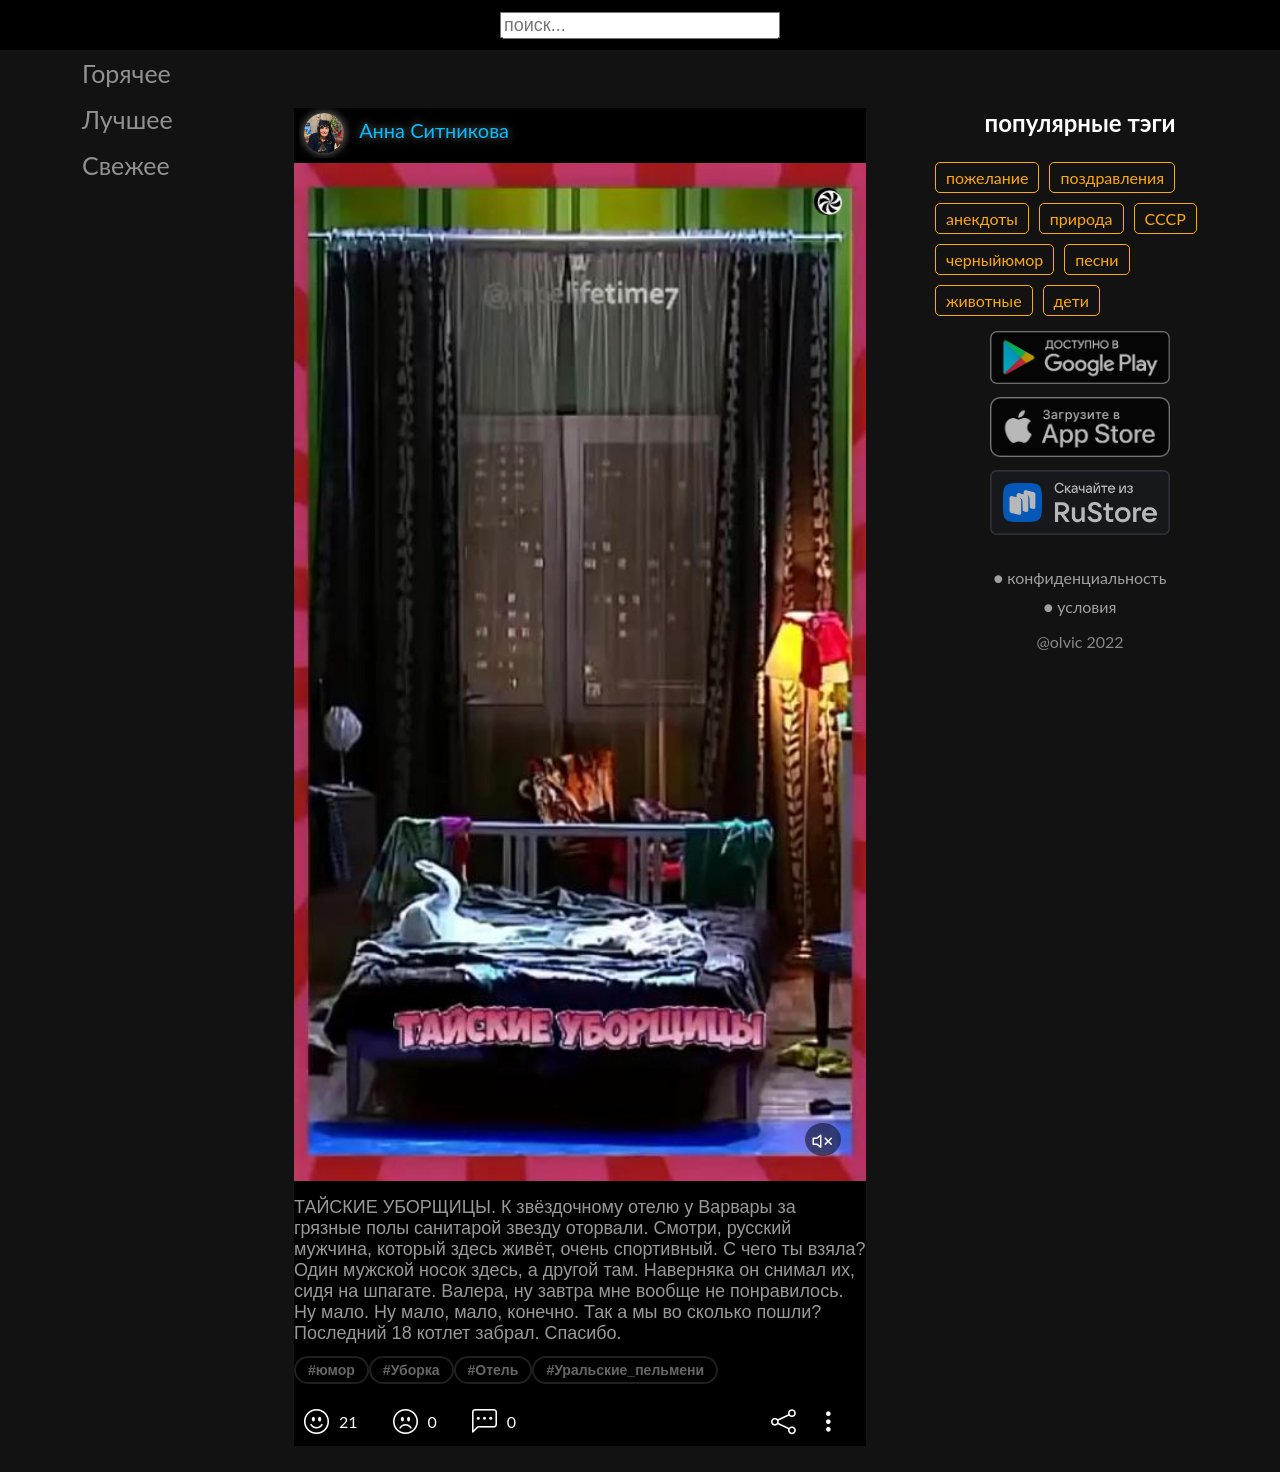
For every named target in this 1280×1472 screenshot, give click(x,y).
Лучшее (127, 119)
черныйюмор (994, 259)
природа (1081, 218)
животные (984, 300)
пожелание (987, 177)
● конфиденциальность (1080, 577)
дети (1071, 300)
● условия (1080, 606)
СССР (1165, 218)
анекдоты (982, 218)
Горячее (126, 73)
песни (1096, 259)
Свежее (126, 165)
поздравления (1112, 177)
